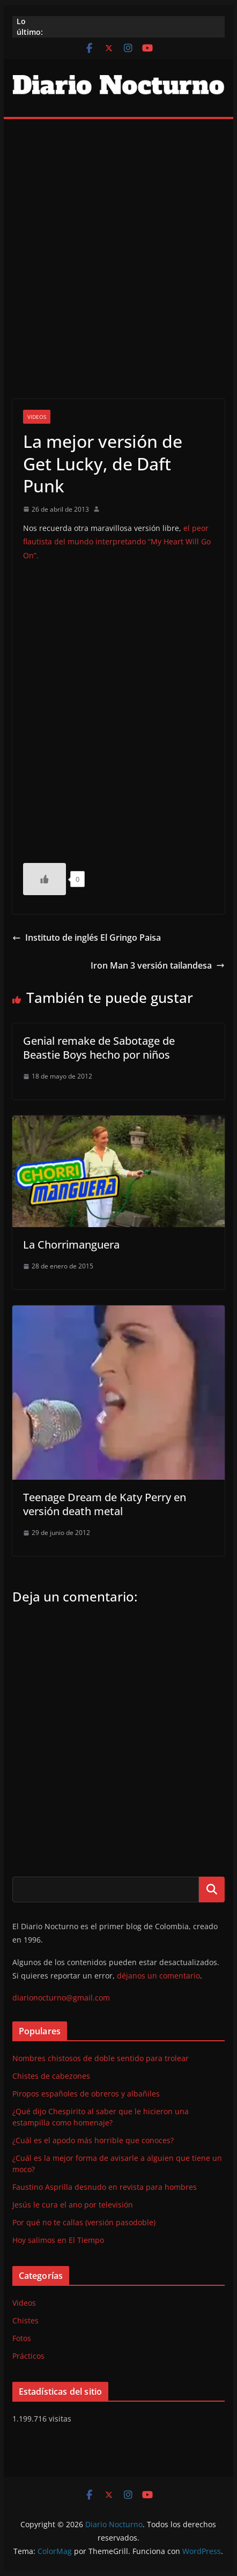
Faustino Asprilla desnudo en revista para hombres (104, 2187)
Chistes (25, 2320)
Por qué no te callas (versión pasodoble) (83, 2222)
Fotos (21, 2338)
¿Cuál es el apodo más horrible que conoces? (93, 2140)
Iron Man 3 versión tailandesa (158, 965)
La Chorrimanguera (71, 1244)
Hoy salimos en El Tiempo (58, 2240)
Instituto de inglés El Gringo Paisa (86, 937)
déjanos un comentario (158, 1975)
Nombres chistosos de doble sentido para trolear (100, 2058)
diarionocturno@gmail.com (61, 1997)
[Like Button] (44, 879)
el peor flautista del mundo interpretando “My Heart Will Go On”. (117, 541)
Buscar (212, 1889)
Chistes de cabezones (51, 2076)
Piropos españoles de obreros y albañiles (86, 2093)
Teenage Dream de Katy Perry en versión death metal (104, 1504)
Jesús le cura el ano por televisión (72, 2204)
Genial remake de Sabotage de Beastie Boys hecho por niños (99, 1048)
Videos (36, 416)
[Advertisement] (118, 242)
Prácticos (28, 2356)
